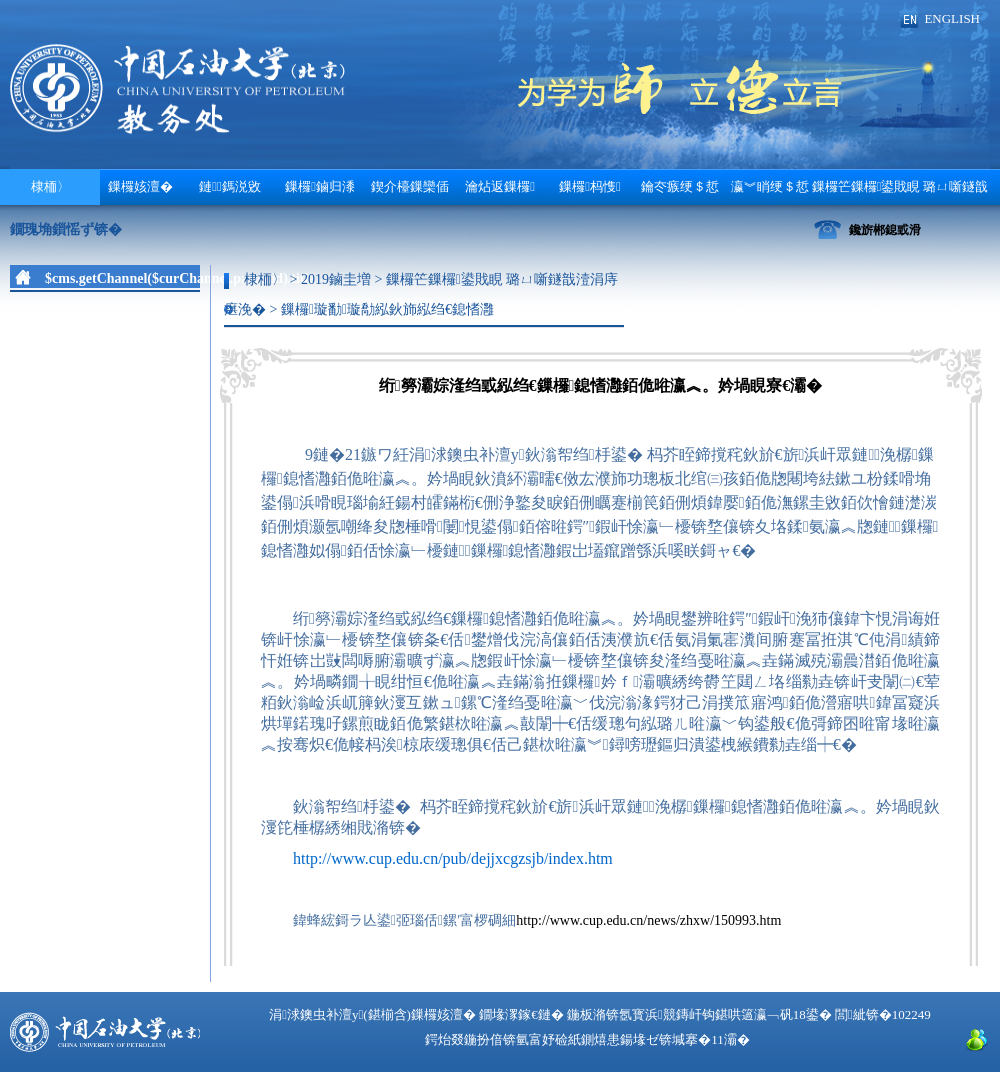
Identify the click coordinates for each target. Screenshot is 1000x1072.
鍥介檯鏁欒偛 (410, 186)
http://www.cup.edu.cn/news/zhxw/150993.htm (648, 920)
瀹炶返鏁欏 (500, 186)
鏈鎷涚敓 (230, 186)
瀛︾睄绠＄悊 (770, 186)
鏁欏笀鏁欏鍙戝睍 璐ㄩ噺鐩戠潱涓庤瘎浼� (900, 192)
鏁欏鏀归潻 (320, 186)
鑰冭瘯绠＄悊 (680, 186)
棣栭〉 (50, 186)
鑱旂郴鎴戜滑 (885, 230)
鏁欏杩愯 (590, 186)
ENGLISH (952, 18)
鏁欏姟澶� (140, 186)
